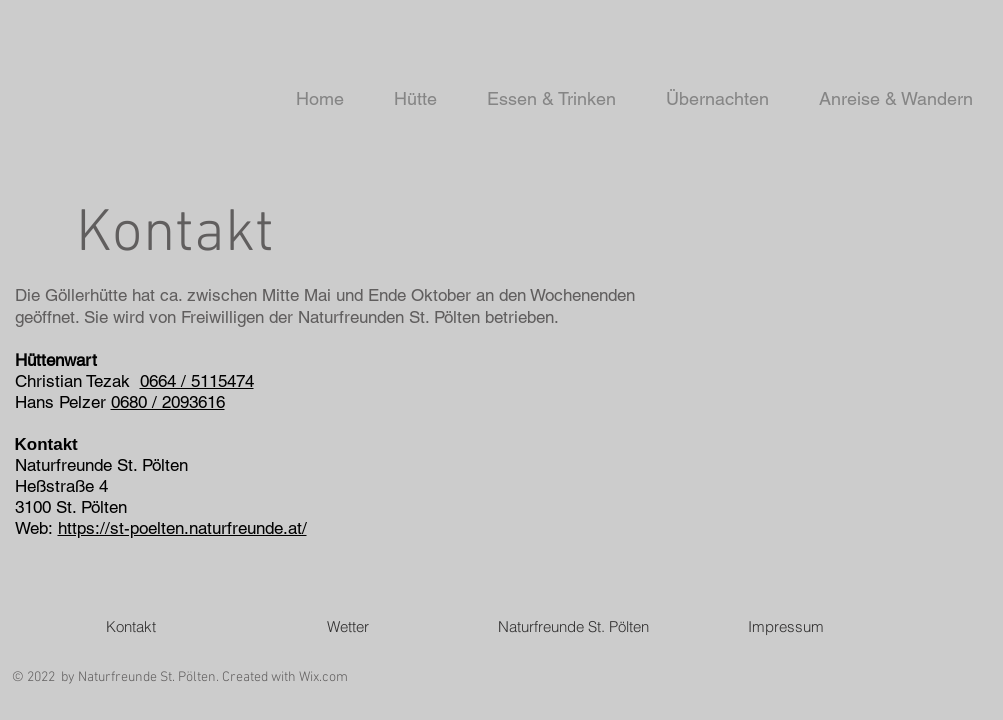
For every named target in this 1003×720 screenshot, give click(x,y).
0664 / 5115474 (197, 381)
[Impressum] (786, 626)
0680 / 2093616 (168, 402)
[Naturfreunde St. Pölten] (573, 626)
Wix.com (323, 677)
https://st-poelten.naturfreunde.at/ (182, 528)
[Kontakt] (131, 626)
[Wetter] (348, 626)
